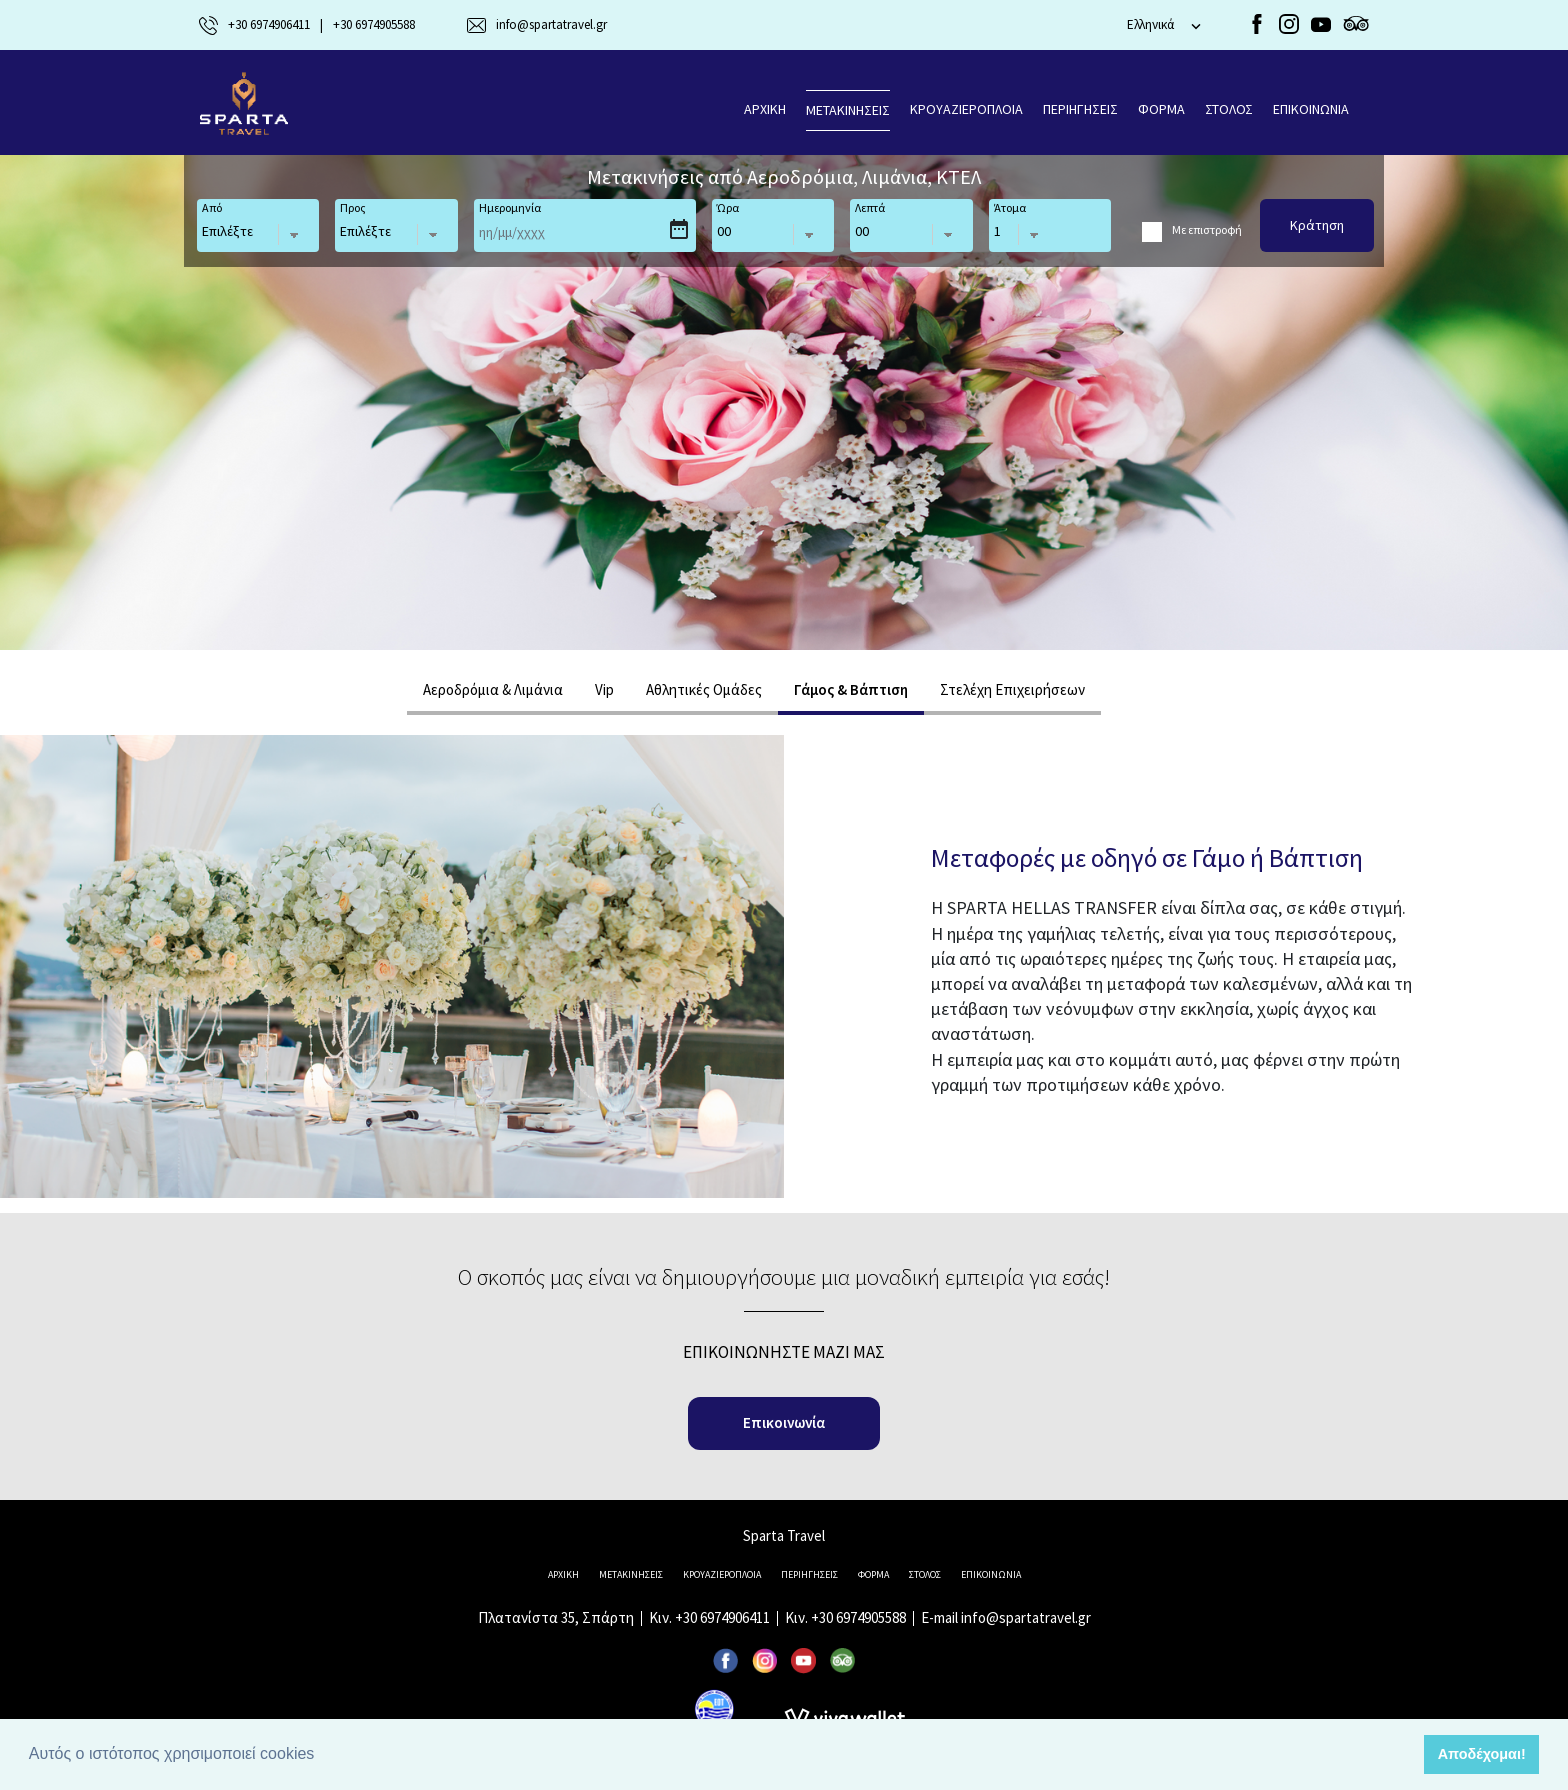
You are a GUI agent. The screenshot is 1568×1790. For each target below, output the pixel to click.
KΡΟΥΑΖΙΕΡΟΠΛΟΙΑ (966, 109)
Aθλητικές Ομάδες (704, 689)
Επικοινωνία (784, 1422)
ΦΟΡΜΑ (1161, 109)
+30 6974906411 (722, 1617)
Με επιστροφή (1207, 229)
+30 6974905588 (858, 1617)
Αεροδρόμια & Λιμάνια (493, 689)
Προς (353, 207)
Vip (604, 689)
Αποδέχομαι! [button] (1482, 1754)
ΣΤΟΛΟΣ (1229, 109)
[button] (322, 1756)
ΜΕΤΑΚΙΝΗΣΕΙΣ (848, 110)
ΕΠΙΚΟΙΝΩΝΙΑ (1311, 109)
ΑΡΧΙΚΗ (765, 109)
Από (212, 207)
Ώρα (728, 207)
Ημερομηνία (510, 207)
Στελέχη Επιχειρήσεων (1012, 689)
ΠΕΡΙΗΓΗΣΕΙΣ (1080, 109)
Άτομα (1010, 207)
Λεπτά (870, 207)
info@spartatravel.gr (1026, 1617)
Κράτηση (1317, 225)
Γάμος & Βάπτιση (851, 689)
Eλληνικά (1150, 24)
